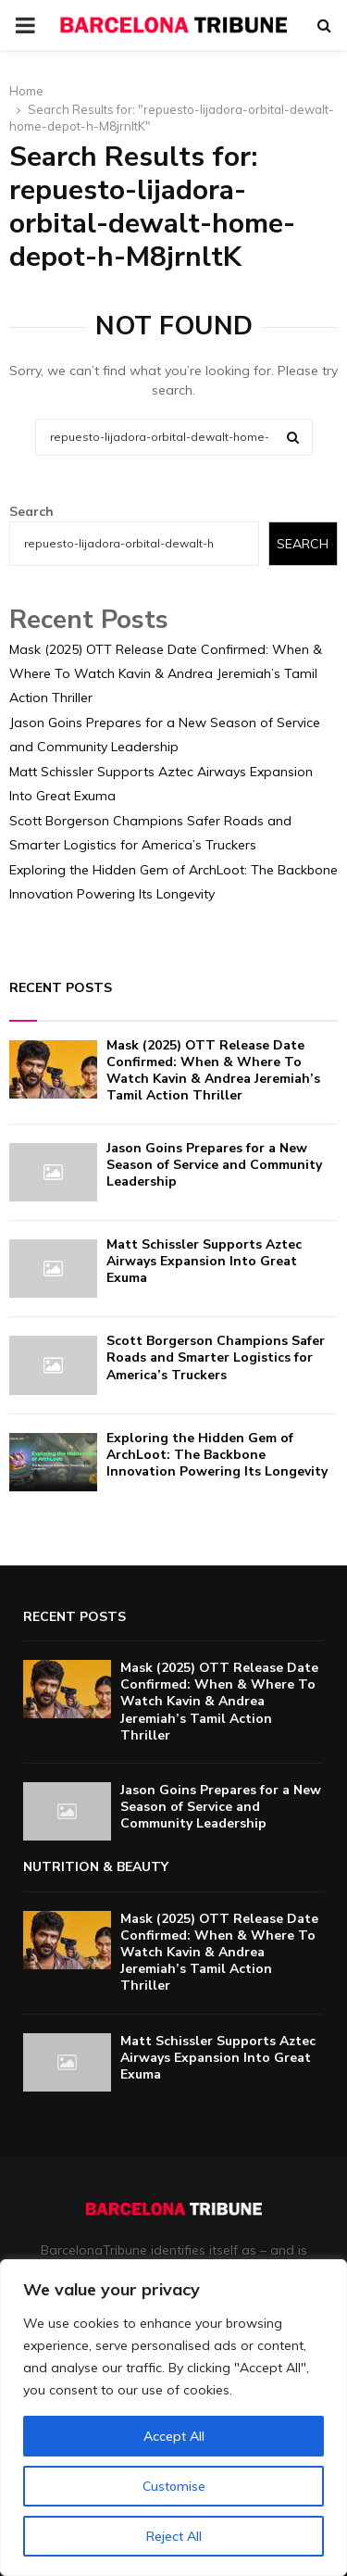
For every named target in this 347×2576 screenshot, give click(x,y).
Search (31, 511)
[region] (173, 2417)
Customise (174, 2486)
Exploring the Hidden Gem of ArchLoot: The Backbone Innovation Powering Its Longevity (217, 1454)
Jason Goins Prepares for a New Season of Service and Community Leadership (214, 1164)
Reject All (174, 2536)
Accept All (173, 2436)
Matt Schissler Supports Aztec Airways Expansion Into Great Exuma (204, 1261)
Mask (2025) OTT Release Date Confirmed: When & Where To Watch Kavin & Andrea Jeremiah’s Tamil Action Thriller (165, 673)
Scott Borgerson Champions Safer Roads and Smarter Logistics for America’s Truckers (215, 1357)
